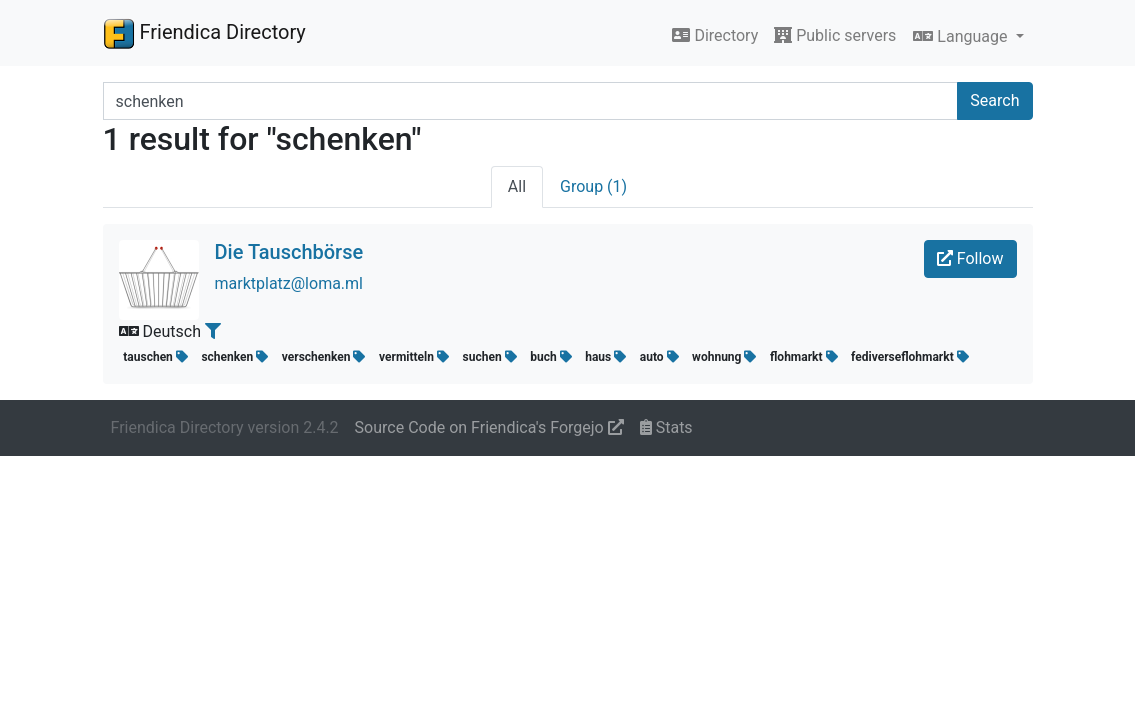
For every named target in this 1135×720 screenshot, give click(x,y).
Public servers (835, 35)
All (517, 186)
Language (962, 36)
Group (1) (593, 186)
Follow (970, 258)
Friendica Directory (204, 33)
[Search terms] (531, 101)
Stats (666, 427)
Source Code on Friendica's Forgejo (489, 427)
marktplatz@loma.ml (289, 283)
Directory (715, 35)
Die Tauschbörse (289, 252)
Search (994, 100)
